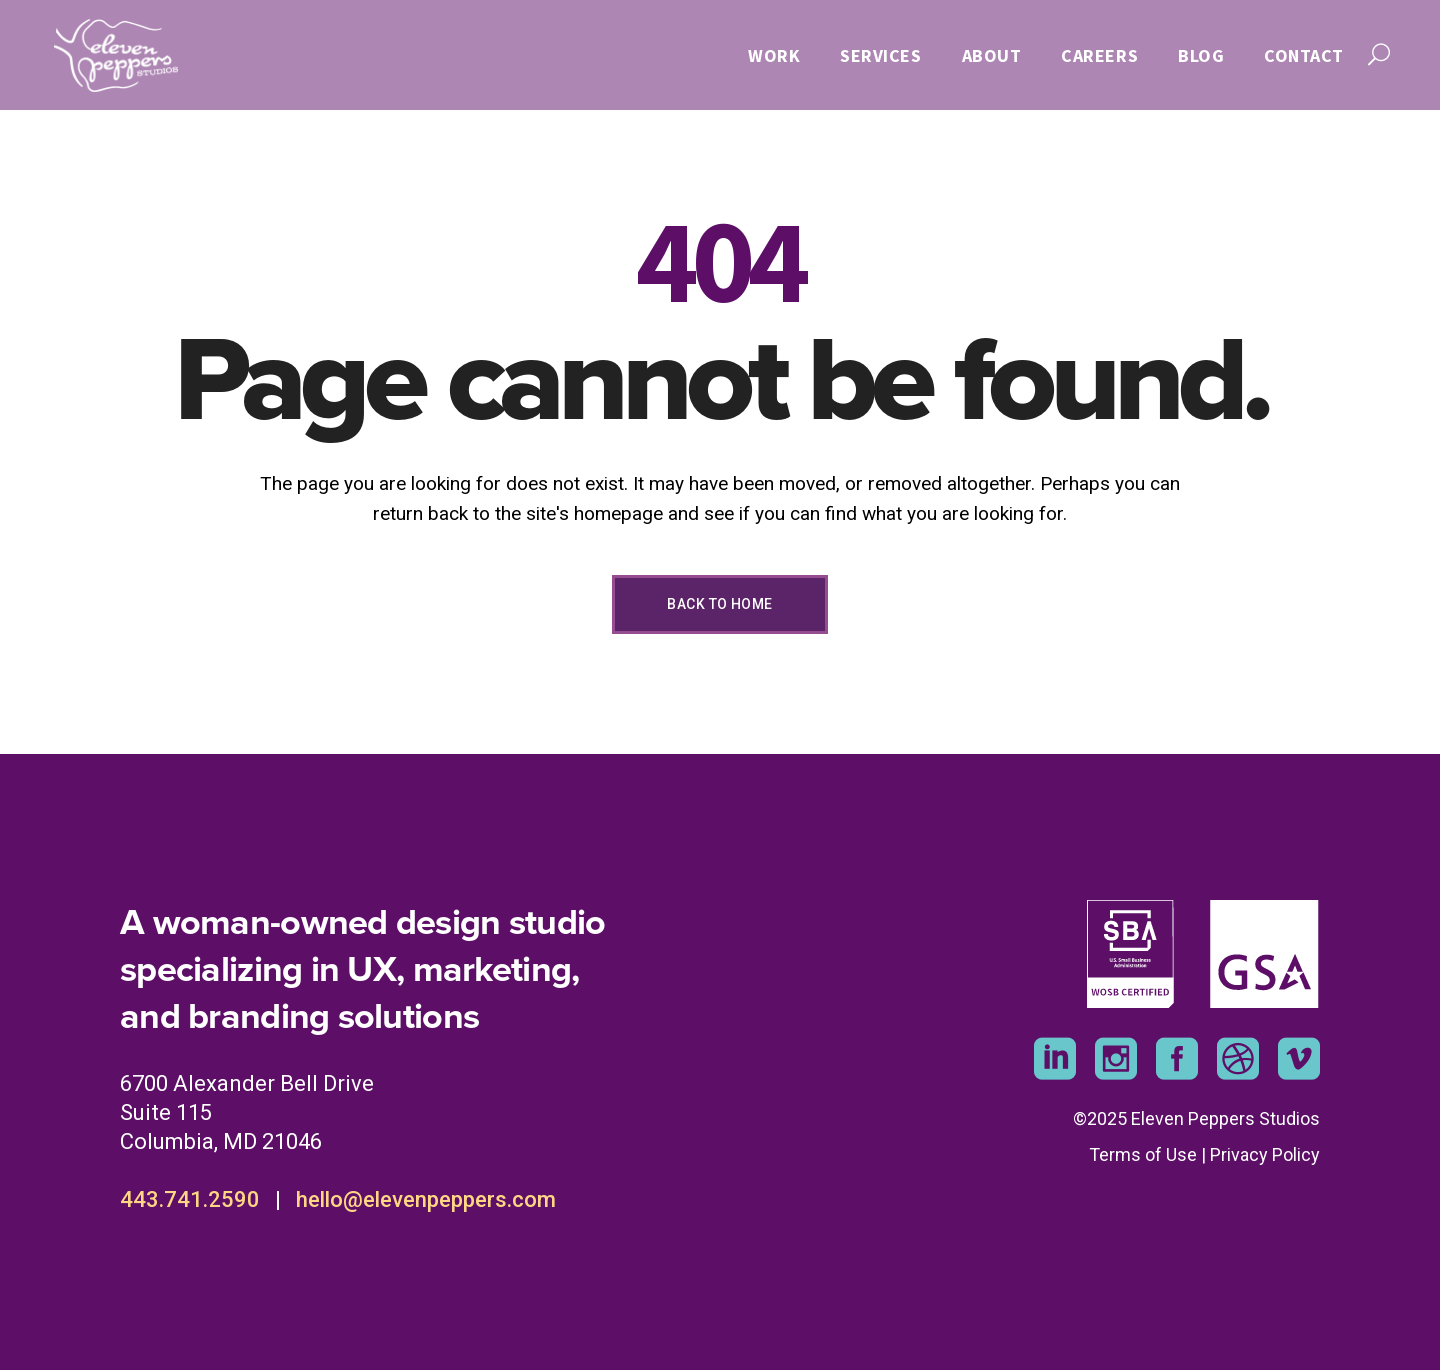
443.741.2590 (190, 1199)
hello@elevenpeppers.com (426, 1199)
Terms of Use (1143, 1154)
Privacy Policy (1265, 1154)
